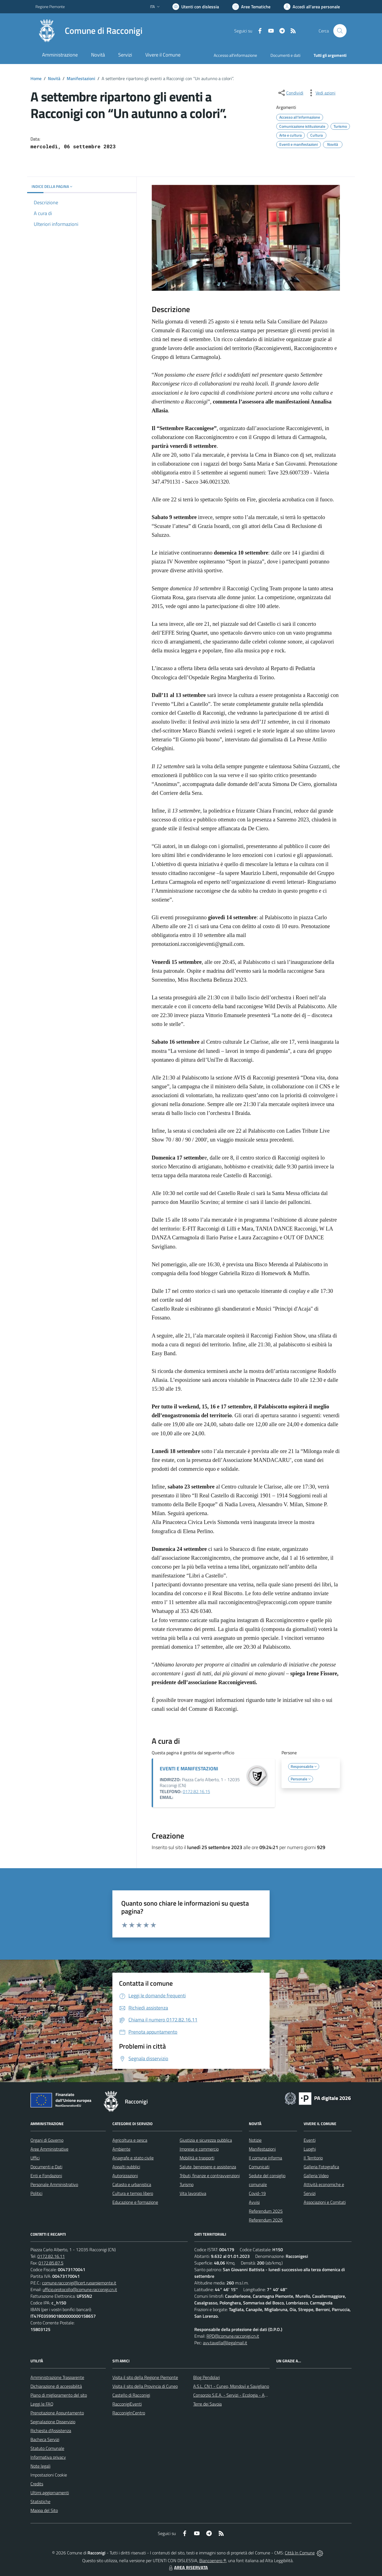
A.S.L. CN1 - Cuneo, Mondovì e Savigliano (231, 2386)
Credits (36, 2483)
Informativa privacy (48, 2457)
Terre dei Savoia (207, 2404)
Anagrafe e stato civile (133, 2157)
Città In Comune (300, 2552)
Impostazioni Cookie (48, 2475)
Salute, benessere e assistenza (208, 2166)
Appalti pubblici (126, 2166)
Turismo (186, 2184)
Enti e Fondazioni (46, 2175)
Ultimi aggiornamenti (49, 2492)
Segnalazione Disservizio (52, 2421)
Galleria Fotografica (321, 2166)
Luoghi (310, 2149)
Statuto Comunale (47, 2448)
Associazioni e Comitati (325, 2202)
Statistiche (40, 2501)
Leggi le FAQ (41, 2404)
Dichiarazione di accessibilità (56, 2386)
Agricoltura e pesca (129, 2140)
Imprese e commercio (199, 2149)
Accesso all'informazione (235, 55)
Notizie (255, 2140)
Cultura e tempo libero (132, 2193)
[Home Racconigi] (89, 30)
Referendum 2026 (266, 2220)
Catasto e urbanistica (131, 2184)
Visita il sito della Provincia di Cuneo (145, 2386)
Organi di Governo (46, 2140)
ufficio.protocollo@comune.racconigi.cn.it (80, 2289)
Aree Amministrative (49, 2149)
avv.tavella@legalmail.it (225, 2342)
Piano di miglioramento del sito (58, 2395)
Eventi (310, 2140)
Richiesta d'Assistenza (50, 2430)
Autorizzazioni (125, 2175)
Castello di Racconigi (131, 2395)
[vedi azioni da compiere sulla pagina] (321, 92)
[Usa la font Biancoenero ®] (196, 6)
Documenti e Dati (46, 2166)
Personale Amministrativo (54, 2184)
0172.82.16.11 (51, 2256)
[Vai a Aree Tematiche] (251, 6)
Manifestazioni (81, 78)
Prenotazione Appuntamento (57, 2412)
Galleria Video (316, 2175)
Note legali (40, 2466)
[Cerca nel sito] (340, 30)
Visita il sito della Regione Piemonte (145, 2377)
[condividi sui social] (290, 92)
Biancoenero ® (212, 2560)
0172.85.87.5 (50, 2263)
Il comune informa (265, 2157)
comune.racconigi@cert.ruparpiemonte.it (79, 2282)
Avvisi (254, 2202)
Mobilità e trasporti (197, 2157)
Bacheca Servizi (44, 2439)
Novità (54, 78)
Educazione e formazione (135, 2202)
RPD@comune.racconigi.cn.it (233, 2336)
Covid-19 (257, 2193)
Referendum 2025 (266, 2211)
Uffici (35, 2157)
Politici (36, 2193)
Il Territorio (313, 2157)
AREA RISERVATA (187, 2567)
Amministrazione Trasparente (57, 2377)
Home (36, 78)
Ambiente (121, 2149)
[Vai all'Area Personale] (312, 6)
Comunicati (259, 2166)
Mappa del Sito (44, 2510)
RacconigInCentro (128, 2412)
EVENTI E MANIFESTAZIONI (189, 1768)
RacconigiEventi (127, 2404)
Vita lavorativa (193, 2193)
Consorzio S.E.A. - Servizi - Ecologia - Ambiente (236, 2395)
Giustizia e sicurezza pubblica (206, 2140)
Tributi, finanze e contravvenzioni (210, 2175)
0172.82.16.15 (196, 1791)
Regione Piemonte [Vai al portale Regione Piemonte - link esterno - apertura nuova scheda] (50, 6)
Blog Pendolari (206, 2377)
